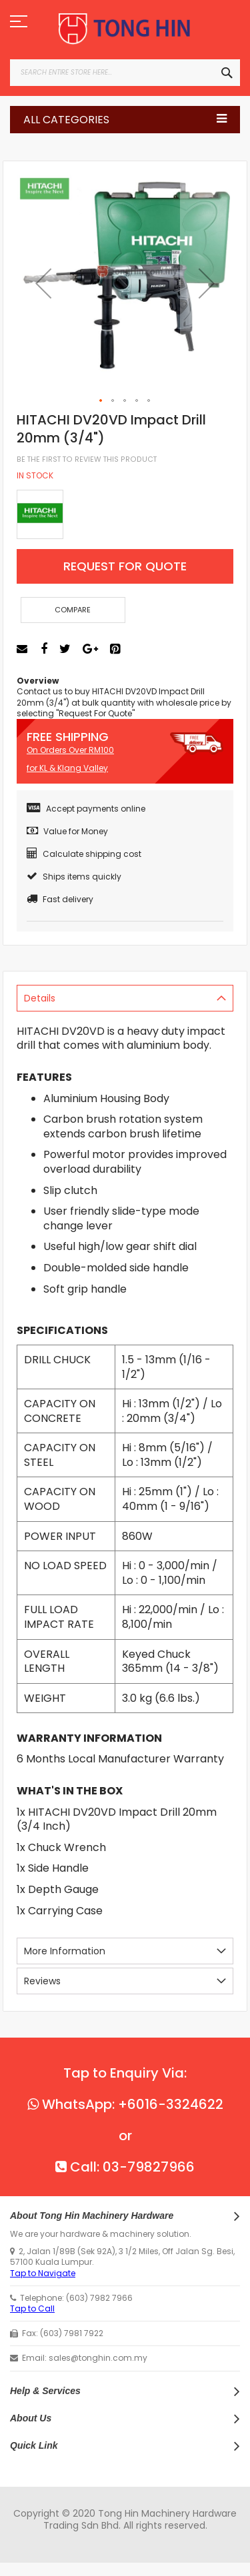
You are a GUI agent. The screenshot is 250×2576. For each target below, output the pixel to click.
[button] (43, 283)
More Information (64, 1951)
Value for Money (67, 831)
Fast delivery (60, 899)
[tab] (125, 998)
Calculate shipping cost (84, 854)
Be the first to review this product (87, 459)
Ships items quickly (74, 876)
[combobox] (125, 72)
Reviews (42, 1981)
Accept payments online (86, 808)
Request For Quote (125, 566)
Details (39, 998)
